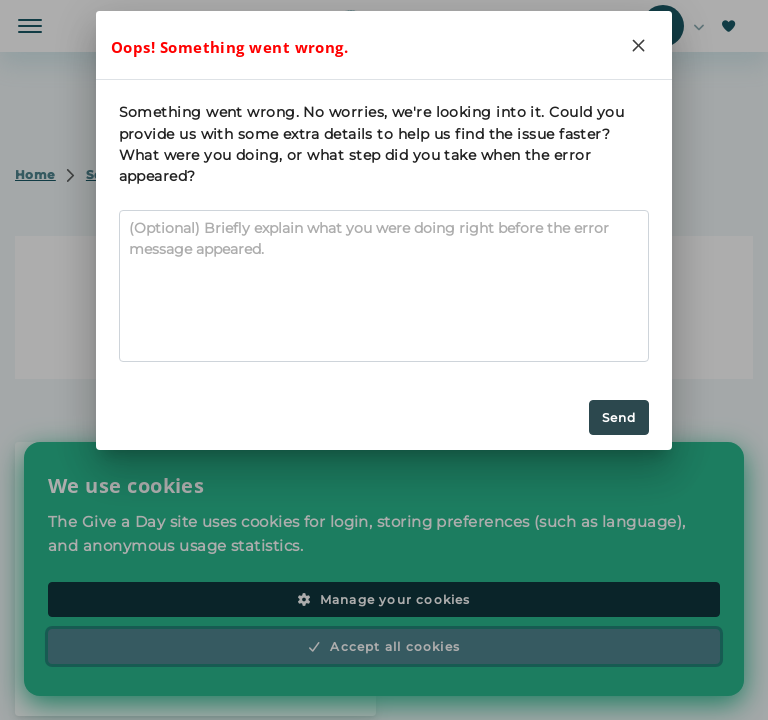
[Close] (638, 45)
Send (619, 417)
